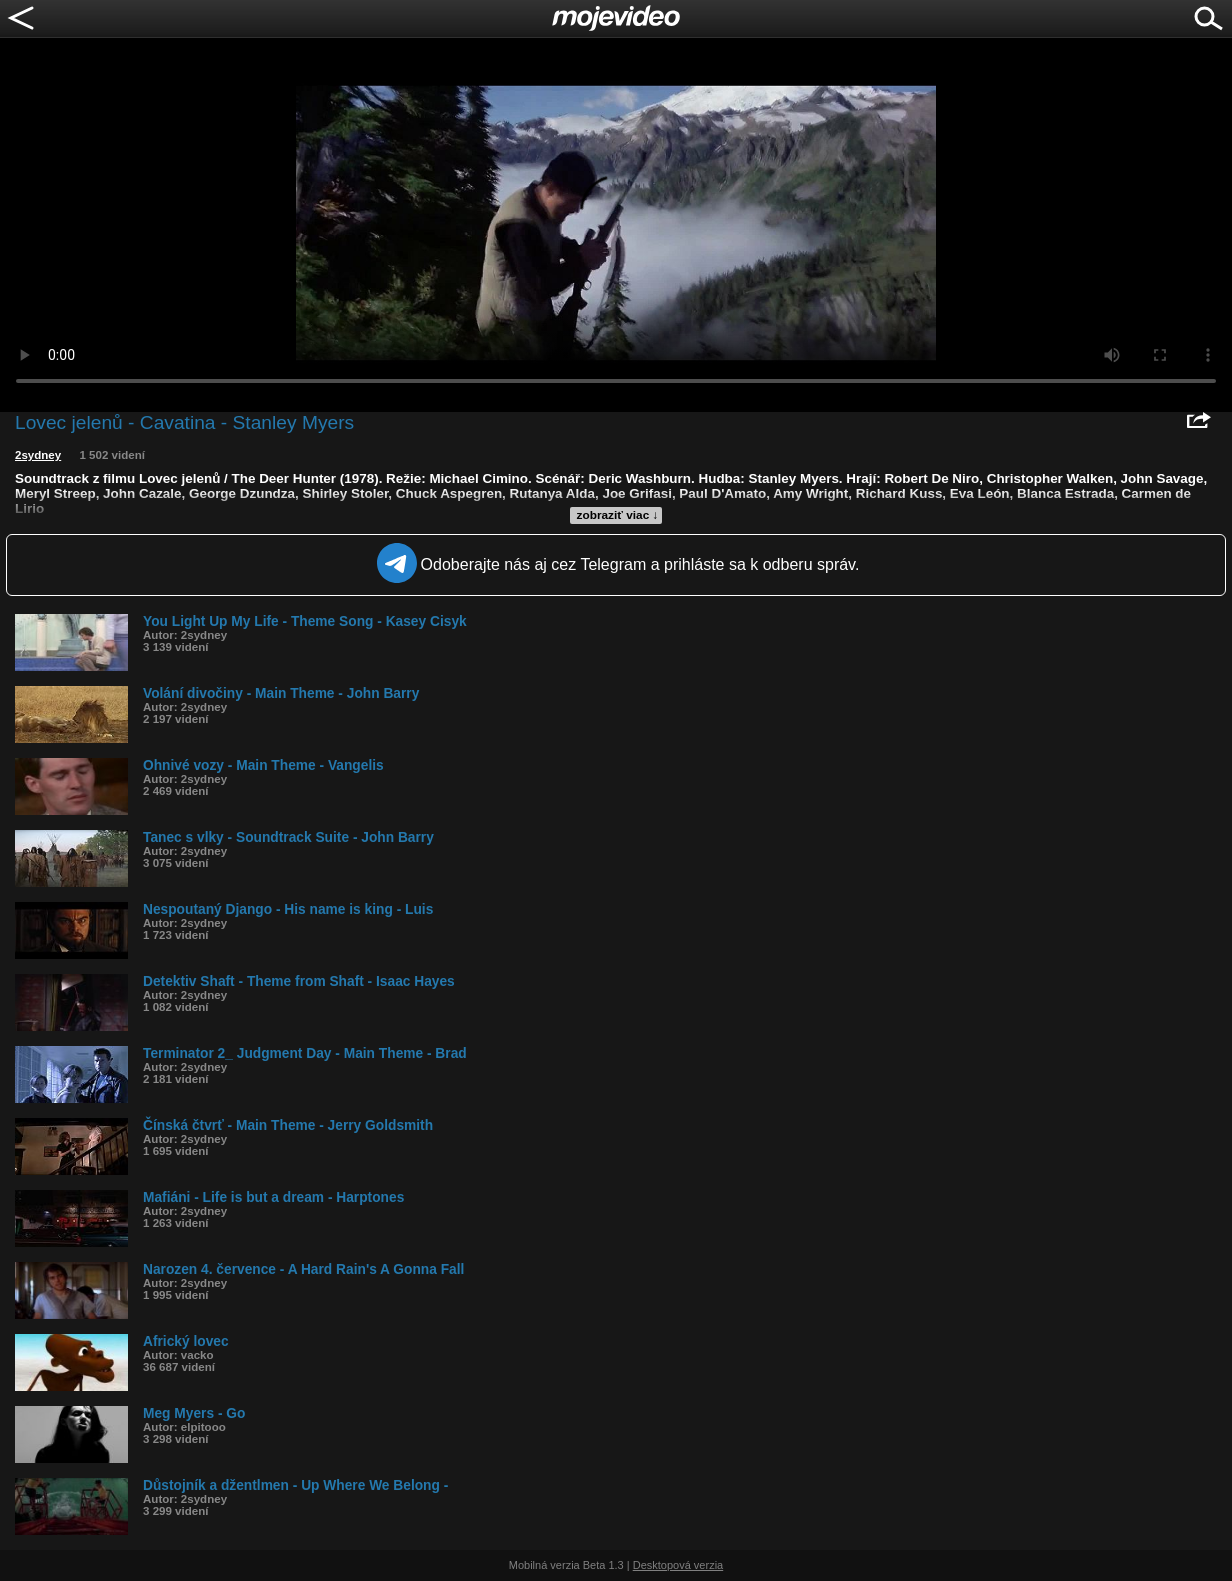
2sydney (38, 455)
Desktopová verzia (678, 1565)
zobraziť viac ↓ (618, 515)
